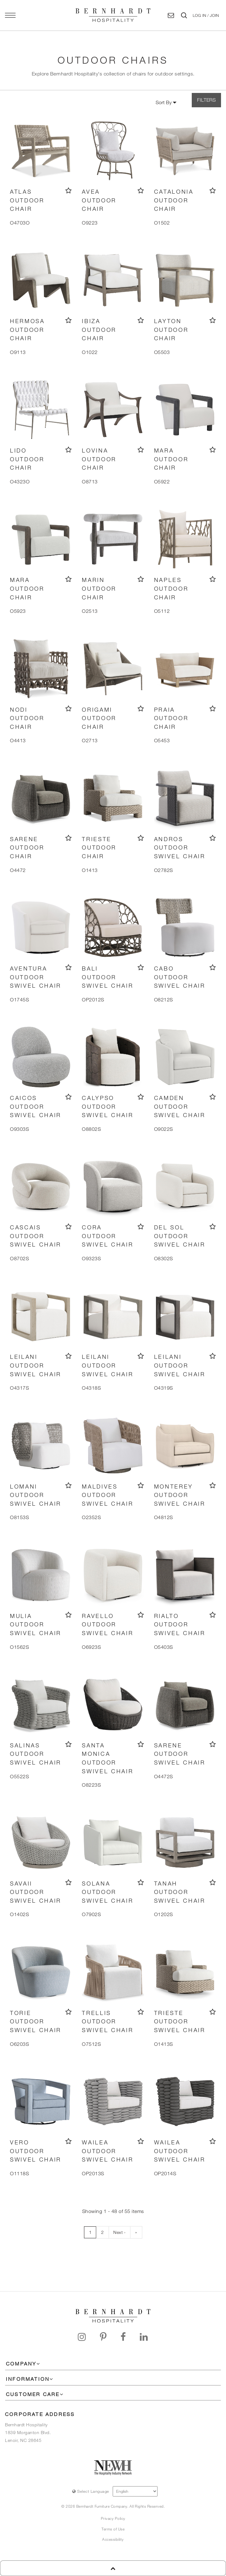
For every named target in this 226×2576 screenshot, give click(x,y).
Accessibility (113, 2539)
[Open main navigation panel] (10, 15)
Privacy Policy (113, 2518)
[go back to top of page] (113, 2568)
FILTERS (206, 100)
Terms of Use (113, 2528)
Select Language (90, 2491)
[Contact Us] (171, 15)
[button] (205, 15)
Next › (119, 2232)
